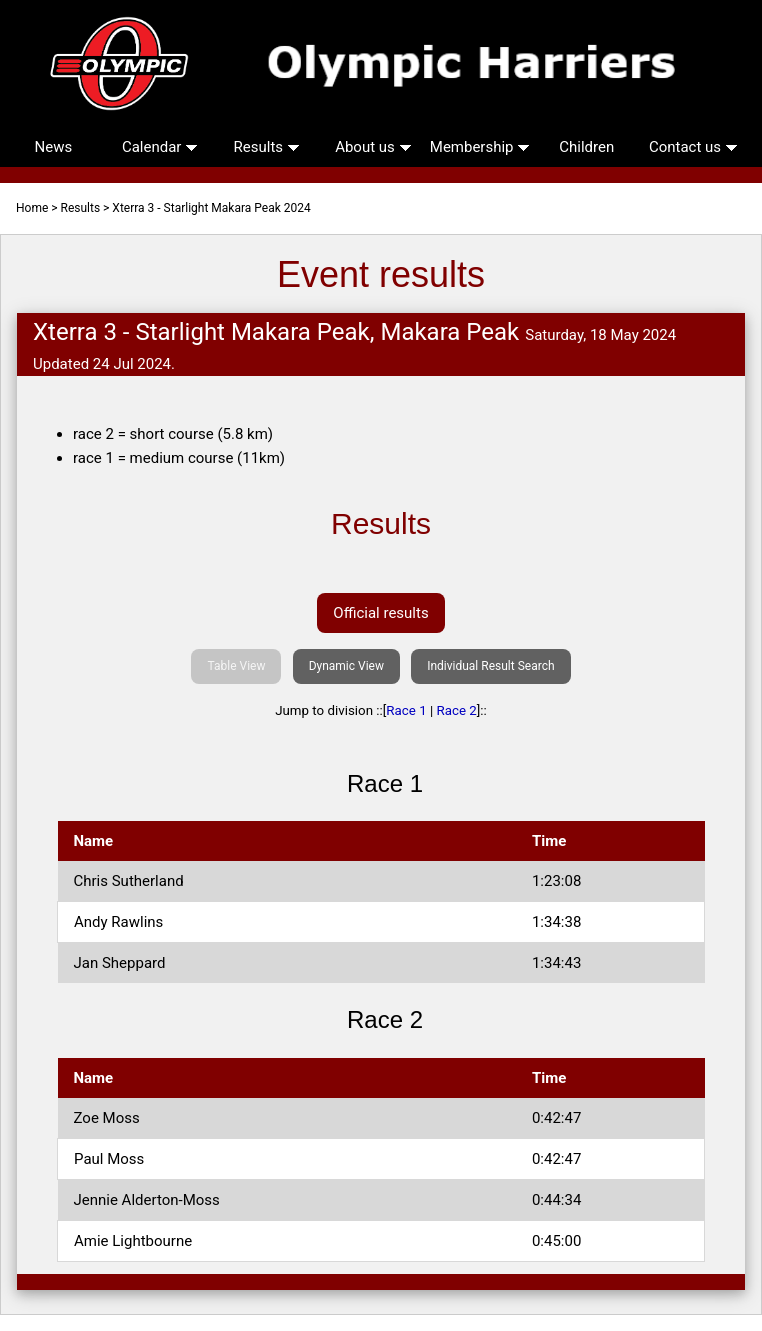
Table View (236, 666)
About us (373, 147)
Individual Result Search (490, 666)
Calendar (160, 147)
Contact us (693, 147)
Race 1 (406, 710)
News (54, 147)
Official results (380, 613)
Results (267, 147)
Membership (480, 147)
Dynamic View (346, 666)
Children (586, 147)
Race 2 (457, 710)
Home (32, 208)
